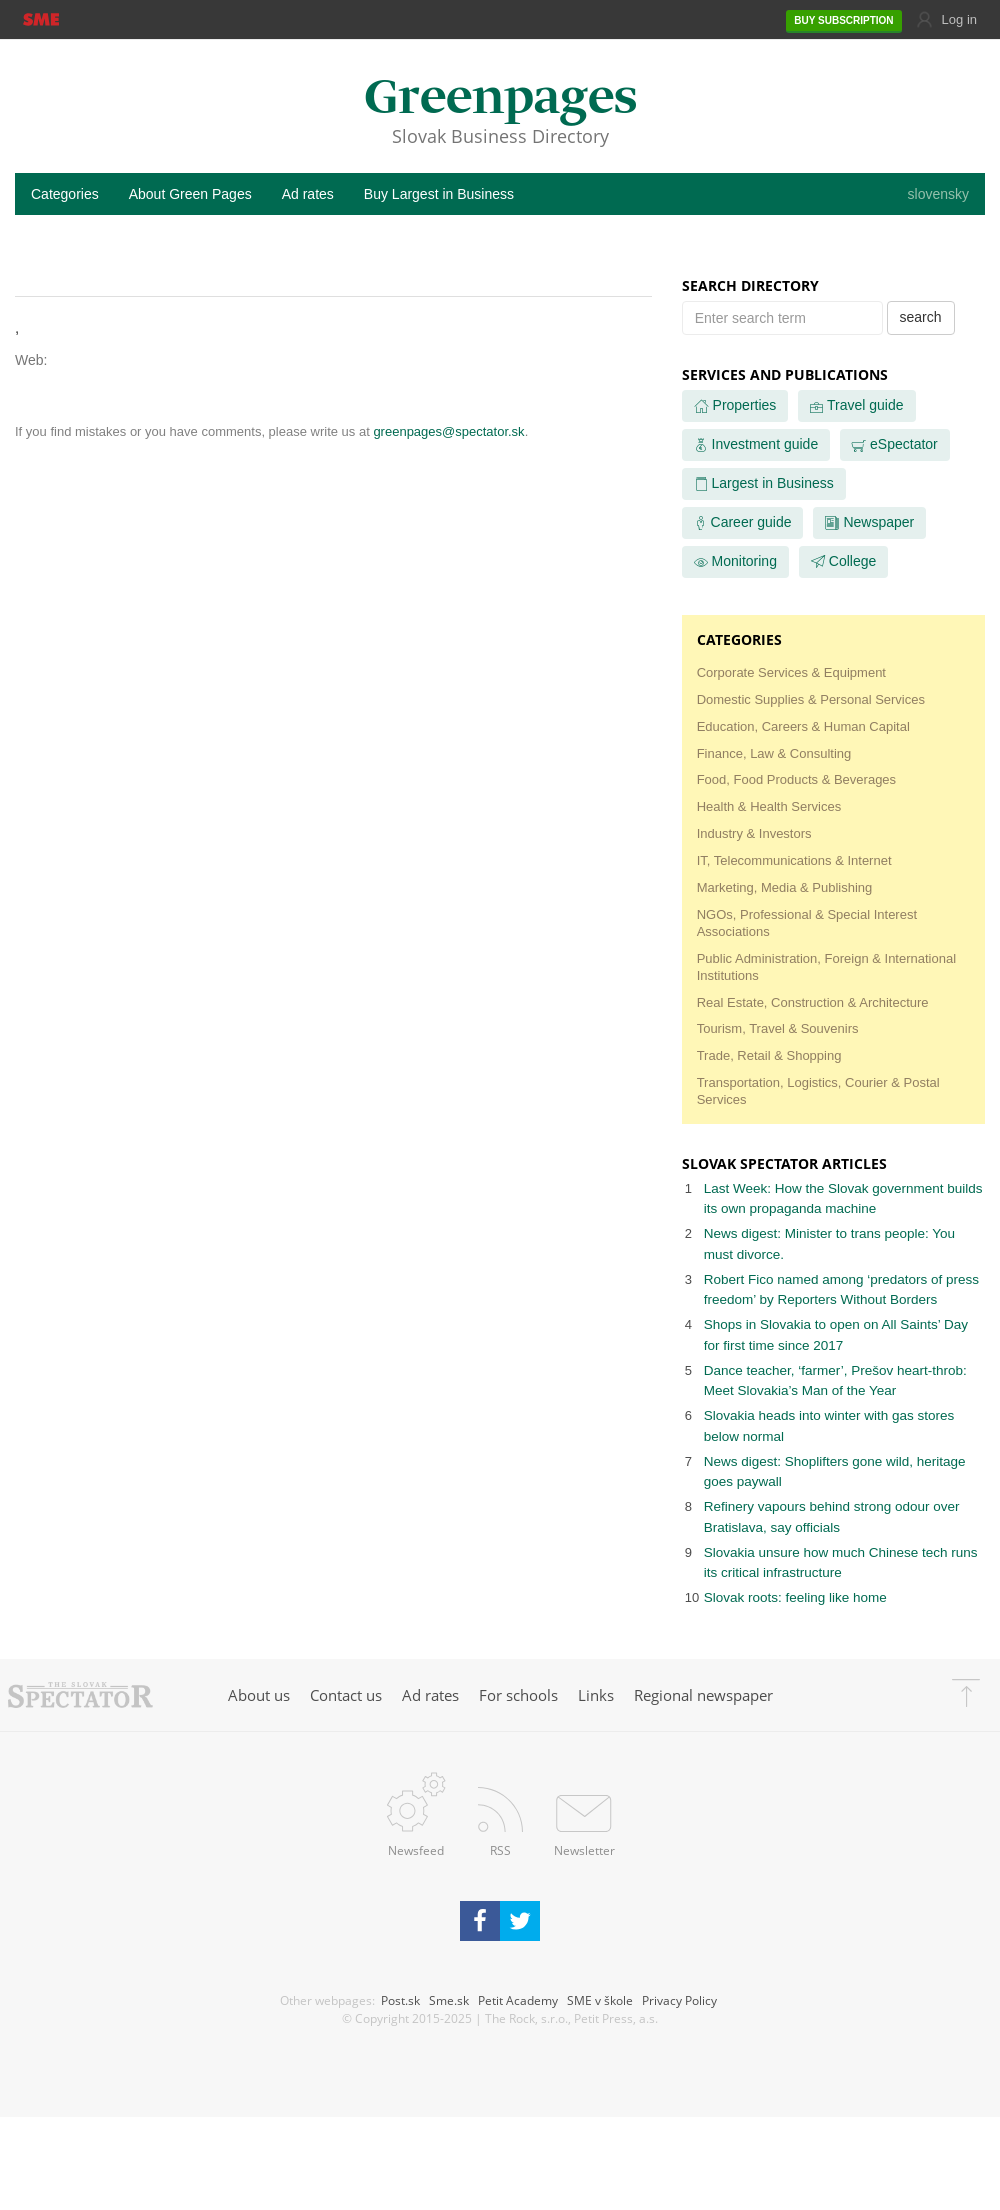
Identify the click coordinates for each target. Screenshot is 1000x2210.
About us (259, 1695)
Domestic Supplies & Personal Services (811, 699)
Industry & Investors (754, 833)
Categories (65, 194)
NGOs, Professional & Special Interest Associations (807, 923)
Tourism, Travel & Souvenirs (778, 1028)
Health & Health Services (769, 806)
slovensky (938, 194)
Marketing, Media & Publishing (785, 887)
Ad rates (308, 194)
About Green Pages (190, 194)
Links (596, 1695)
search (921, 317)
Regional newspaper (703, 1695)
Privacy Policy (679, 2000)
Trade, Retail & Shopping (769, 1055)
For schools (518, 1695)
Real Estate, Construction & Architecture (813, 1002)
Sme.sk (449, 2000)
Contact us (346, 1695)
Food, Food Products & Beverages (796, 779)
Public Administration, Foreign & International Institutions (826, 967)
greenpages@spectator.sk (448, 431)
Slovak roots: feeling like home (795, 1597)
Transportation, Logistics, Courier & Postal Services (818, 1091)
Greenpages (500, 99)
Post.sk (400, 2000)
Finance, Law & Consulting (774, 753)
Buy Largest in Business (439, 194)
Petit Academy (518, 2000)
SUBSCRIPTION (843, 21)
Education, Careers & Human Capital (803, 726)
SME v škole (600, 2000)
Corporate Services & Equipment (791, 672)
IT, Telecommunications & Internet (794, 860)
